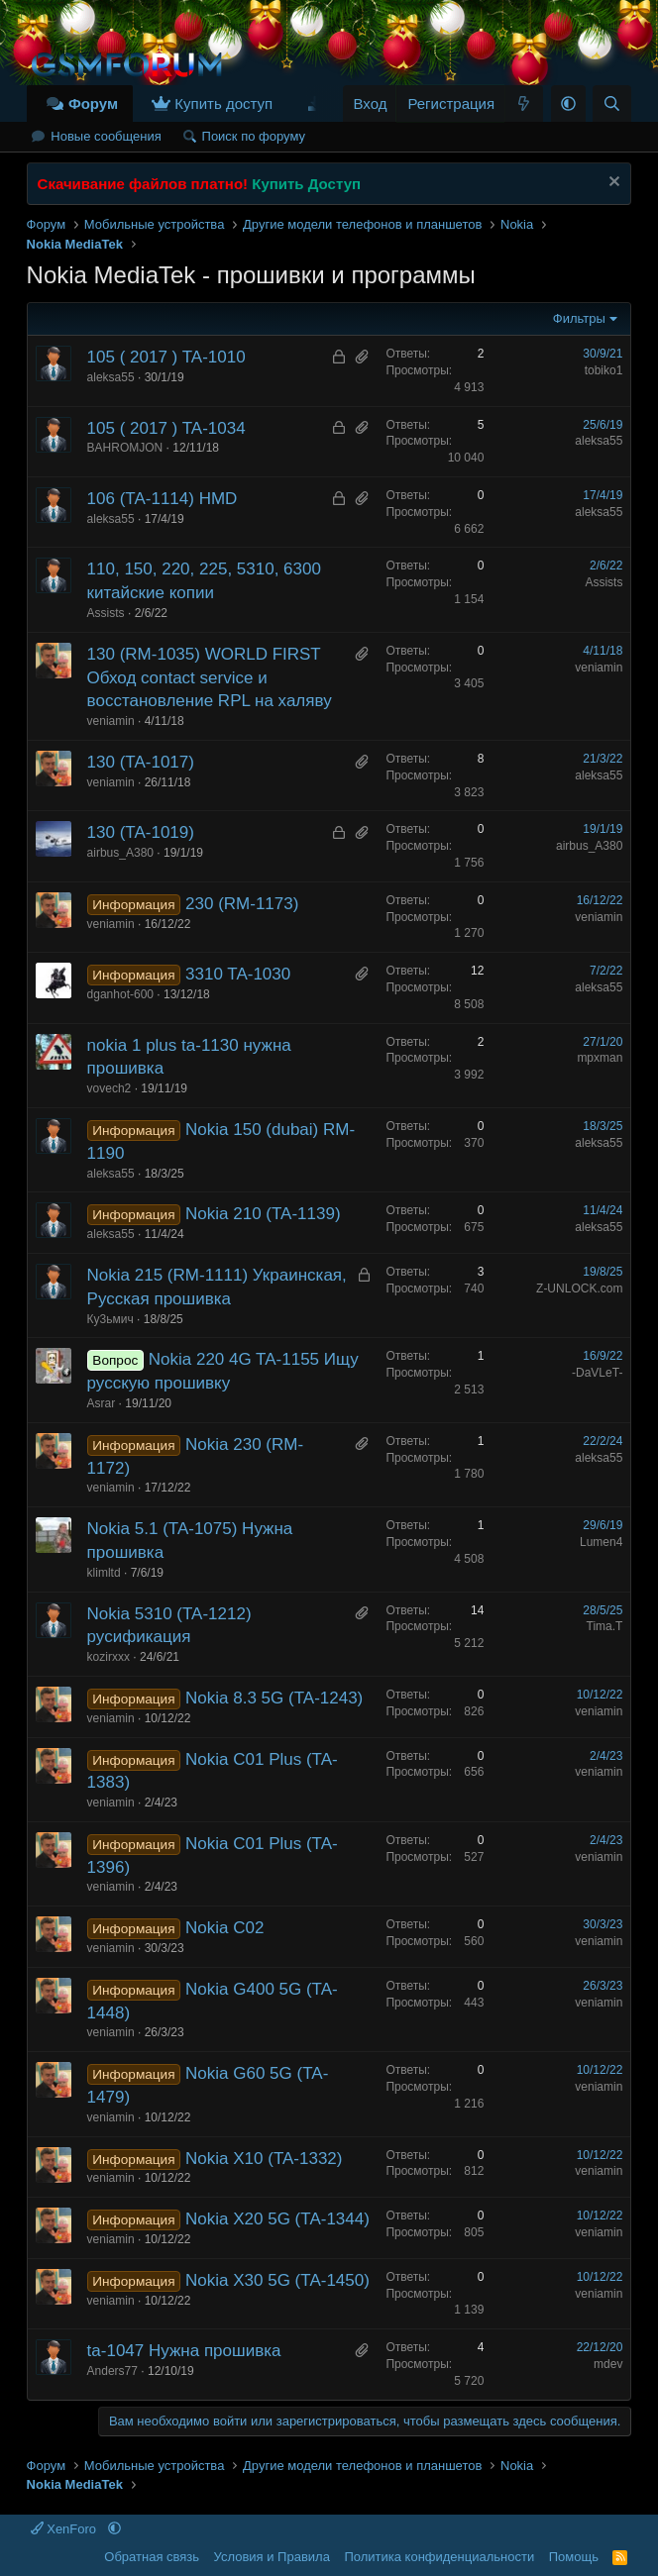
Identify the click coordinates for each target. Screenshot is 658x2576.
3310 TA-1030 (237, 974)
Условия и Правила (272, 2556)
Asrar (101, 1403)
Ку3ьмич (110, 1319)
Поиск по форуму (253, 136)
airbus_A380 (120, 853)
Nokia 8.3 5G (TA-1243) (274, 1698)
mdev (608, 2364)
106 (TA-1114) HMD (162, 498)
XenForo (65, 2529)
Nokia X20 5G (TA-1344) (277, 2219)
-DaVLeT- (597, 1373)
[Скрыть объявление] (611, 183)
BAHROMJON (125, 448)
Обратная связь (151, 2556)
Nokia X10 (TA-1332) (263, 2158)
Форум (93, 103)
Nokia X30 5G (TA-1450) (277, 2280)
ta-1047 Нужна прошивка (184, 2350)
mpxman (599, 1058)
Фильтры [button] (579, 318)
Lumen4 (601, 1542)
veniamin (111, 721)
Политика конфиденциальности (439, 2556)
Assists (106, 613)
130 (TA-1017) (140, 762)
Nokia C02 (224, 1927)
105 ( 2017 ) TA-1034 (166, 428)
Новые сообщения (106, 136)
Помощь (574, 2556)
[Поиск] (612, 103)
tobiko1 (604, 370)
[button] (568, 103)
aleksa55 (111, 377)
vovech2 (109, 1088)
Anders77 (112, 2371)
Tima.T (605, 1626)
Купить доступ (223, 103)
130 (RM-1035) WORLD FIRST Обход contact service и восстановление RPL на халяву (209, 678)
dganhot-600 (120, 994)
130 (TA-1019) (140, 832)
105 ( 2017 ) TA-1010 (166, 357)
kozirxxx (108, 1657)
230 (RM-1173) (241, 903)
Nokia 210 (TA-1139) (263, 1213)
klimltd (104, 1573)
